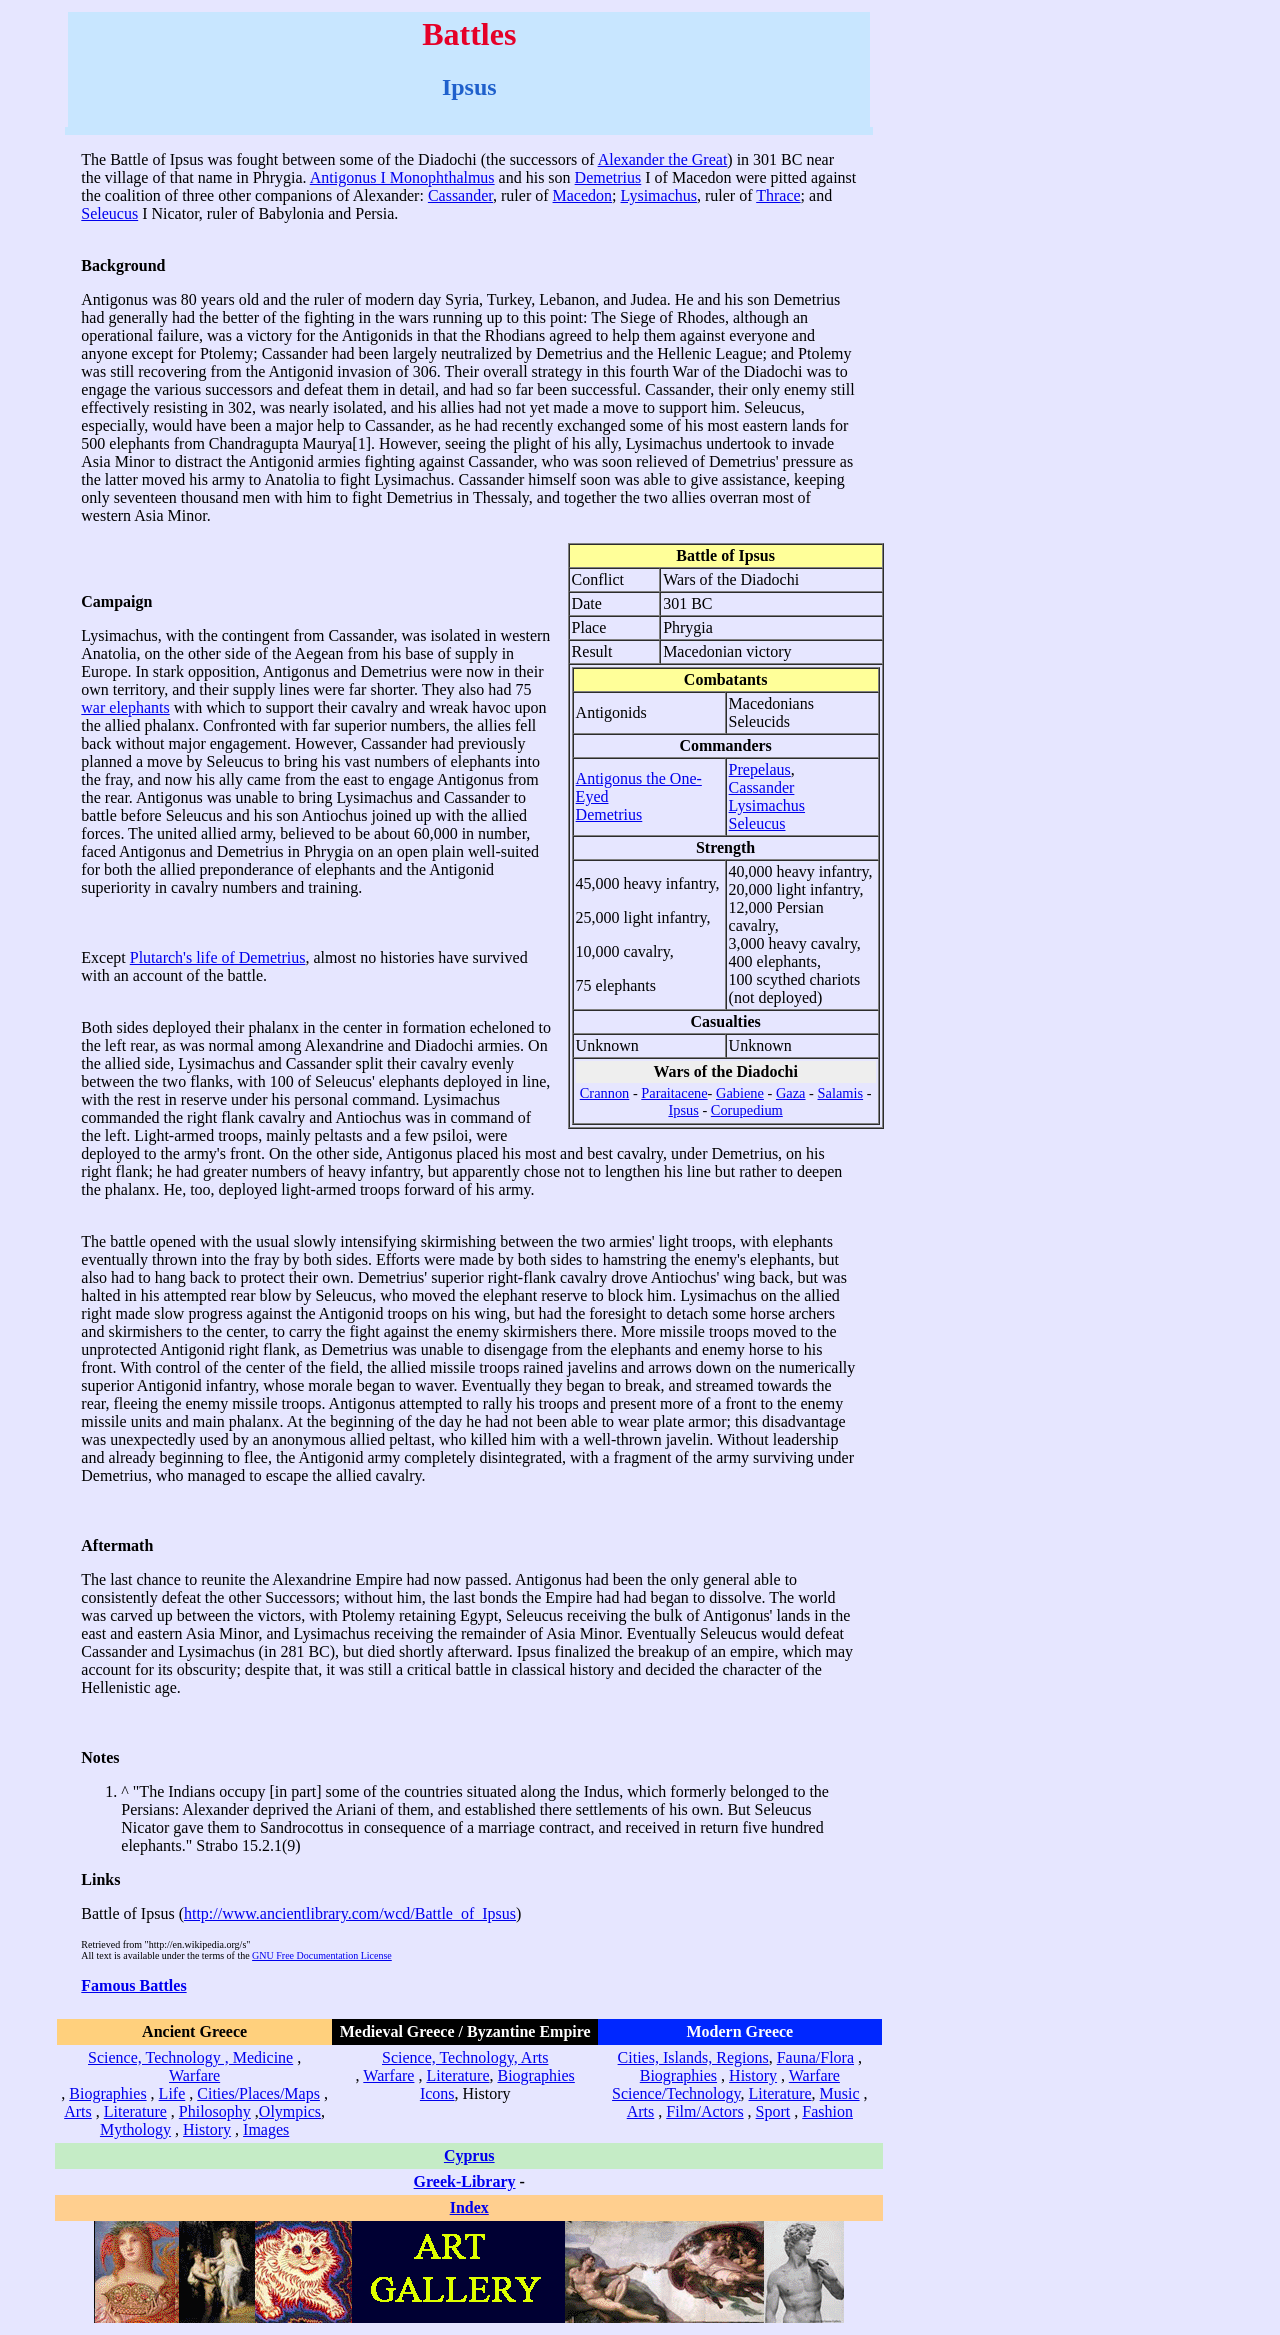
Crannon (605, 1093)
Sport (773, 2111)
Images (266, 2129)
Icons (437, 2093)
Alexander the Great (663, 159)
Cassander (460, 195)
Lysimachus (659, 195)
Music (840, 2093)
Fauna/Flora (815, 2057)
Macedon (583, 195)
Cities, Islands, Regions (693, 2057)
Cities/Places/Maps (258, 2093)
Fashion (827, 2111)
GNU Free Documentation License (322, 1955)
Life (172, 2093)
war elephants (125, 707)
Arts (78, 2111)
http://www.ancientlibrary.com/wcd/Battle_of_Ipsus (350, 1913)
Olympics (290, 2111)
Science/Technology (676, 2093)
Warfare (194, 2075)
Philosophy (215, 2111)
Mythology (135, 2129)
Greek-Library (465, 2181)
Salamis (841, 1093)
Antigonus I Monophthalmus (402, 177)
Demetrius (608, 177)
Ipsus (683, 1110)
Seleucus (109, 213)
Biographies (107, 2093)
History (207, 2129)
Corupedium (747, 1110)
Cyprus (469, 2155)
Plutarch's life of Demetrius (218, 957)
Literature (135, 2111)
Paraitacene (674, 1093)
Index (469, 2207)
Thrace (778, 195)
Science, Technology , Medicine (190, 2057)
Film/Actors (704, 2111)
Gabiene (740, 1093)
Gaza (791, 1093)
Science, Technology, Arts (465, 2057)
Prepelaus (760, 769)
